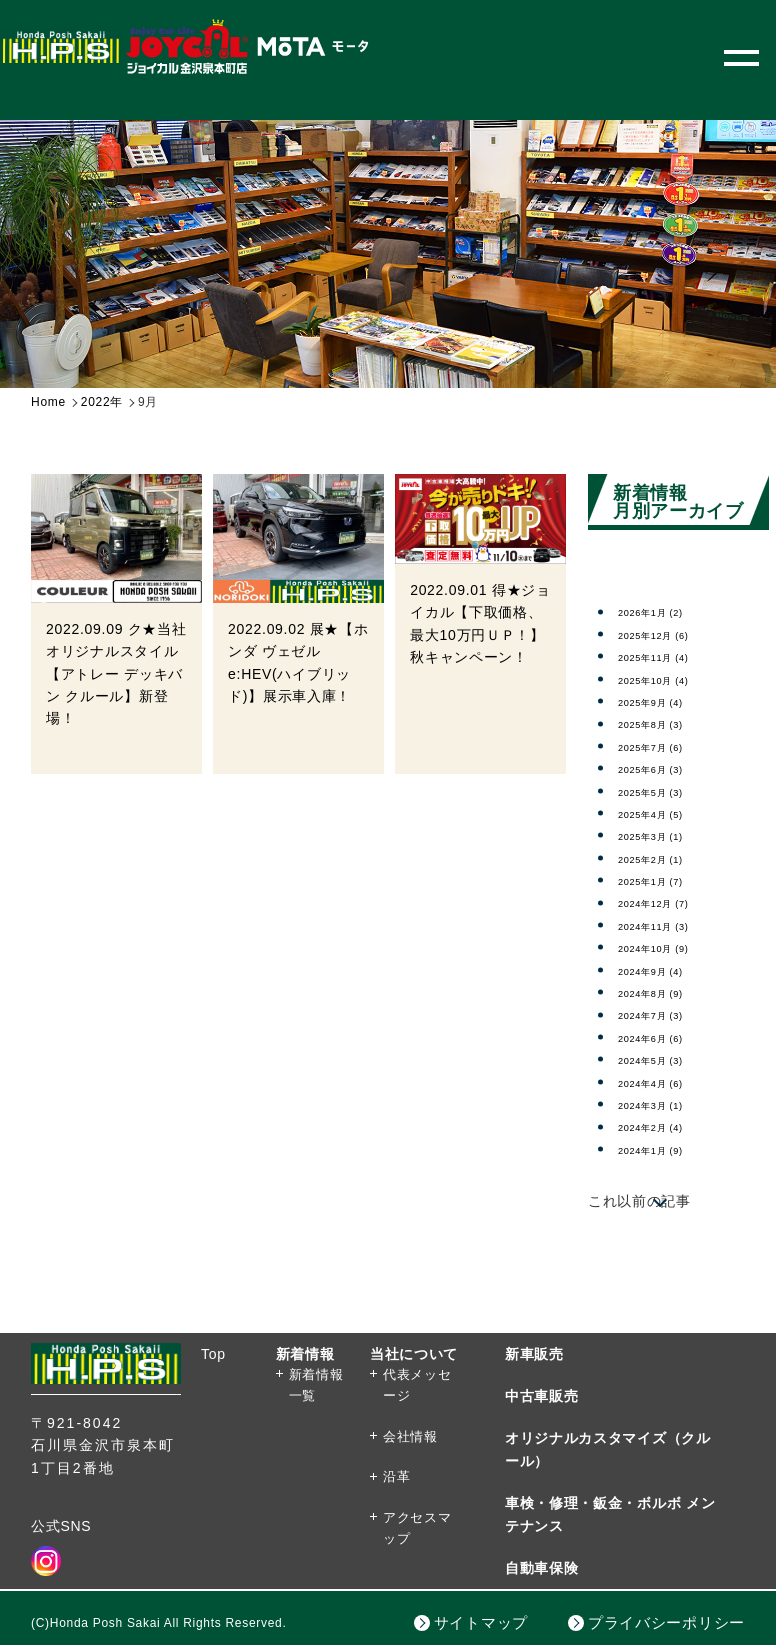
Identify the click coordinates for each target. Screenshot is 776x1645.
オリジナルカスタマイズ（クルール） (608, 1449)
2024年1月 (666, 1149)
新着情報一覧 (316, 1385)
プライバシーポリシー (666, 1622)
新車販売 (534, 1354)
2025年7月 (666, 746)
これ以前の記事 (639, 1201)
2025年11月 (670, 656)
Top (213, 1354)
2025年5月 (666, 791)
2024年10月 (670, 947)
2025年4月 (666, 813)
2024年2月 (666, 1126)
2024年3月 (666, 1104)
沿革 (396, 1476)
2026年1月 (666, 611)
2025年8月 (666, 723)
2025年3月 (666, 835)
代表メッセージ (417, 1385)
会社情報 (410, 1436)
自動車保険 (542, 1568)
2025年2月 (666, 858)
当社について (414, 1354)
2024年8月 (666, 992)
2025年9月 (666, 701)
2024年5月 (666, 1059)
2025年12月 (670, 634)
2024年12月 (670, 902)
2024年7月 (666, 1014)
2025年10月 (670, 679)
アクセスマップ (417, 1528)
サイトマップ (481, 1622)
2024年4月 (666, 1082)
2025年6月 (666, 768)
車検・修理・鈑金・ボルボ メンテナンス (610, 1514)
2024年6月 (666, 1037)
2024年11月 (670, 925)
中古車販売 (542, 1396)
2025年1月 (666, 880)
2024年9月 (666, 970)
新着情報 (305, 1354)
